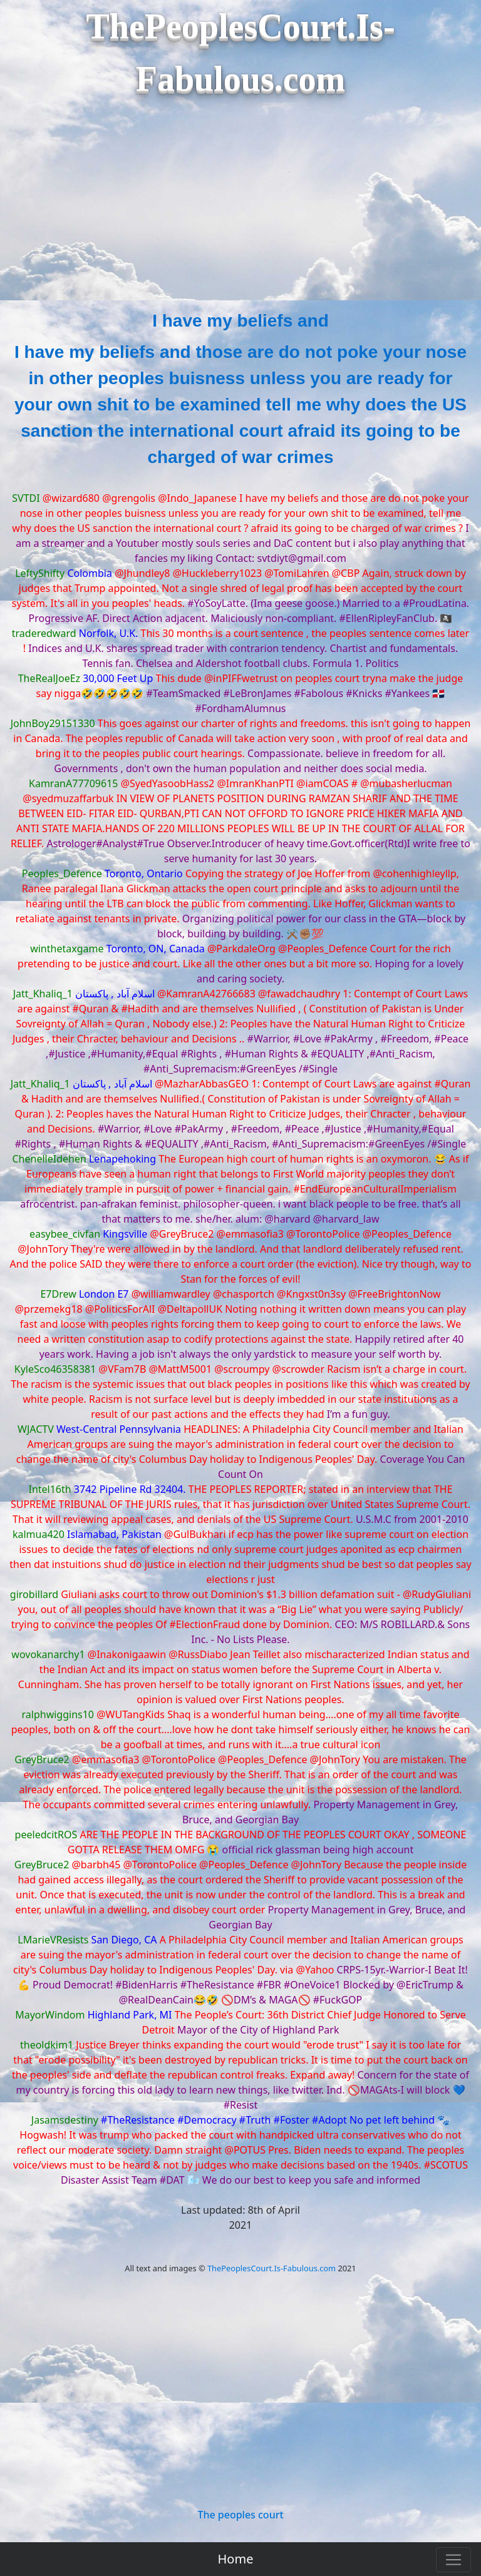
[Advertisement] (240, 214)
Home (236, 2558)
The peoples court (240, 2515)
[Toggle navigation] (453, 2559)
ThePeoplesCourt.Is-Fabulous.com (271, 2268)
